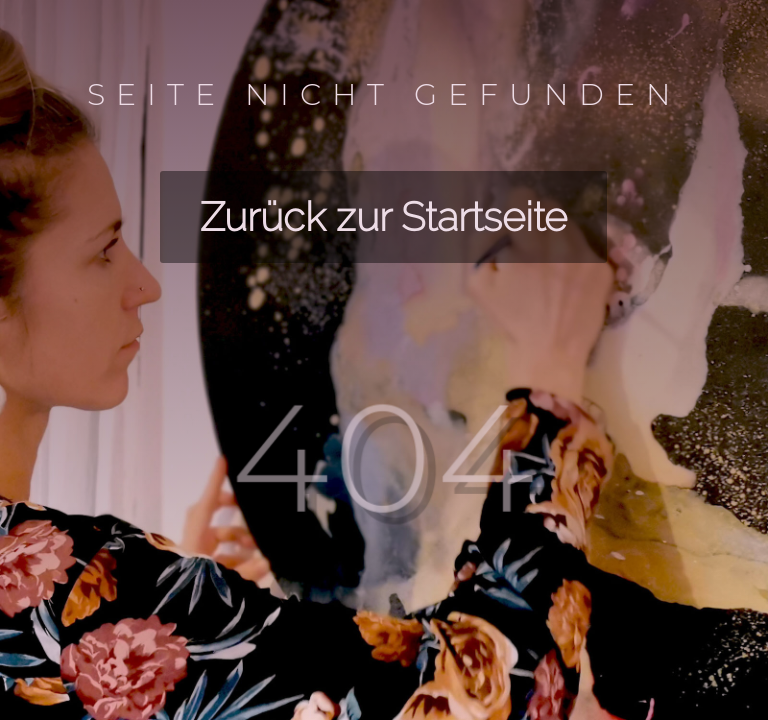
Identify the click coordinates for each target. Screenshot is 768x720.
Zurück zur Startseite (383, 216)
